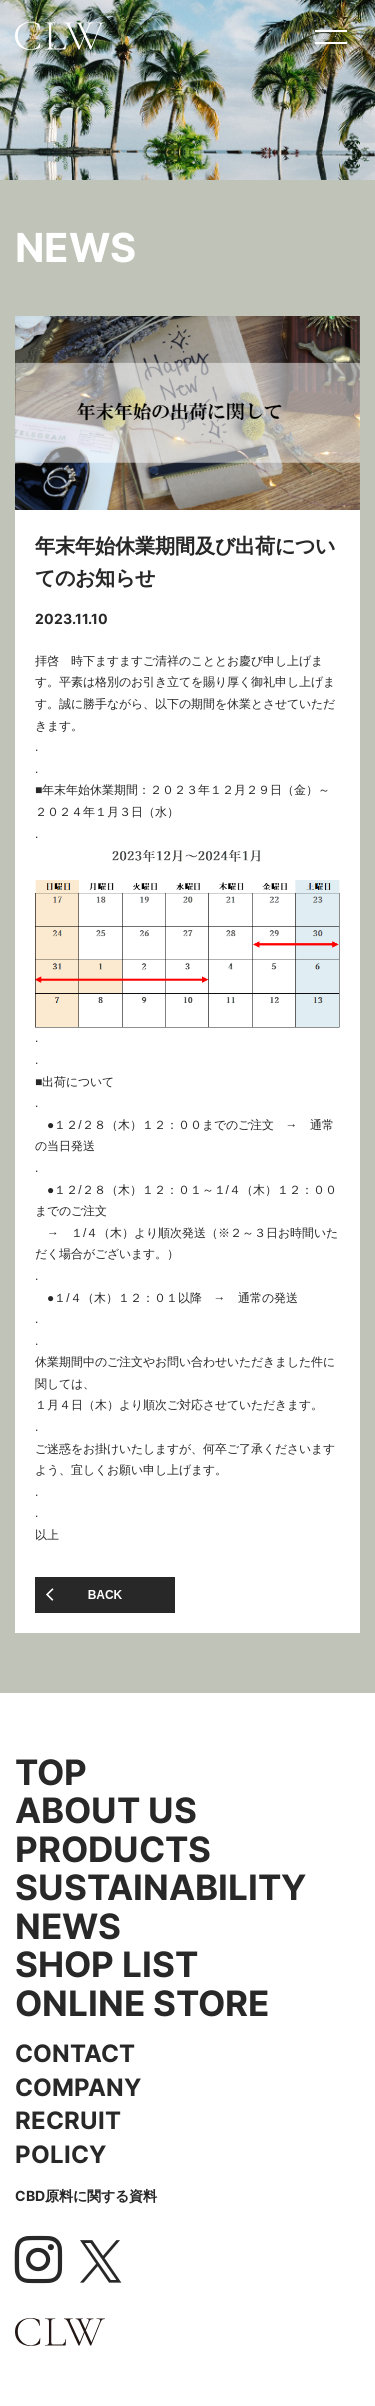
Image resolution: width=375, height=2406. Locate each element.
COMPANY (78, 2087)
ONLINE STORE (142, 2003)
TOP (51, 1772)
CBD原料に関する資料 (86, 2195)
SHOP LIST (106, 1964)
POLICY (60, 2154)
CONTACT (75, 2053)
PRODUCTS (113, 1849)
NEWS (68, 1926)
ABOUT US (106, 1810)
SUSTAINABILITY (160, 1887)
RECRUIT (68, 2120)
